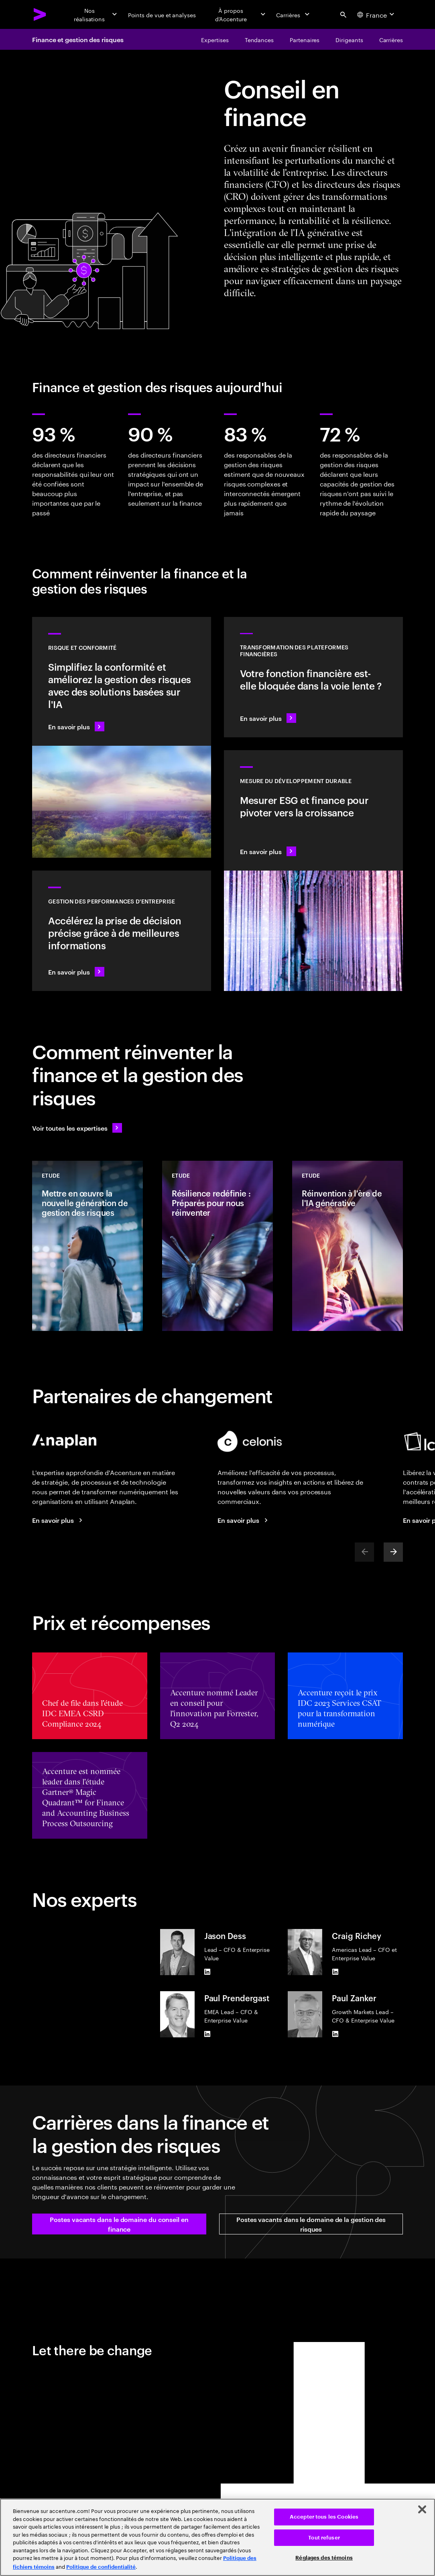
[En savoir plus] (58, 1520)
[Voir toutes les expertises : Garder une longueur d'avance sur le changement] (77, 1127)
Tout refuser (324, 2537)
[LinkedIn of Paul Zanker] (335, 2034)
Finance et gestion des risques (78, 39)
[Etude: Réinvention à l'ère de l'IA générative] (347, 1246)
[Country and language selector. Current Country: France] (376, 14)
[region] (217, 2537)
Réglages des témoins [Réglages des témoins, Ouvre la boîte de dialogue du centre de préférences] (324, 2557)
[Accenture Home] (40, 14)
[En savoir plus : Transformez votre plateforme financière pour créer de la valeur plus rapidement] (313, 677)
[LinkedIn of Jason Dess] (207, 1972)
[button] (119, 2224)
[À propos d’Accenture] (236, 14)
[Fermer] (422, 2509)
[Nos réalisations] (94, 14)
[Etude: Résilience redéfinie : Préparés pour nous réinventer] (217, 1246)
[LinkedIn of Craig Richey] (335, 1972)
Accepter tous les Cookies (324, 2516)
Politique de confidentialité (101, 2567)
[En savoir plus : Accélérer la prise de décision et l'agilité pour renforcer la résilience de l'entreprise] (121, 931)
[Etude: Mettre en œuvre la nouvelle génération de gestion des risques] (87, 1246)
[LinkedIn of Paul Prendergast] (207, 2034)
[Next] (393, 1552)
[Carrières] (293, 14)
